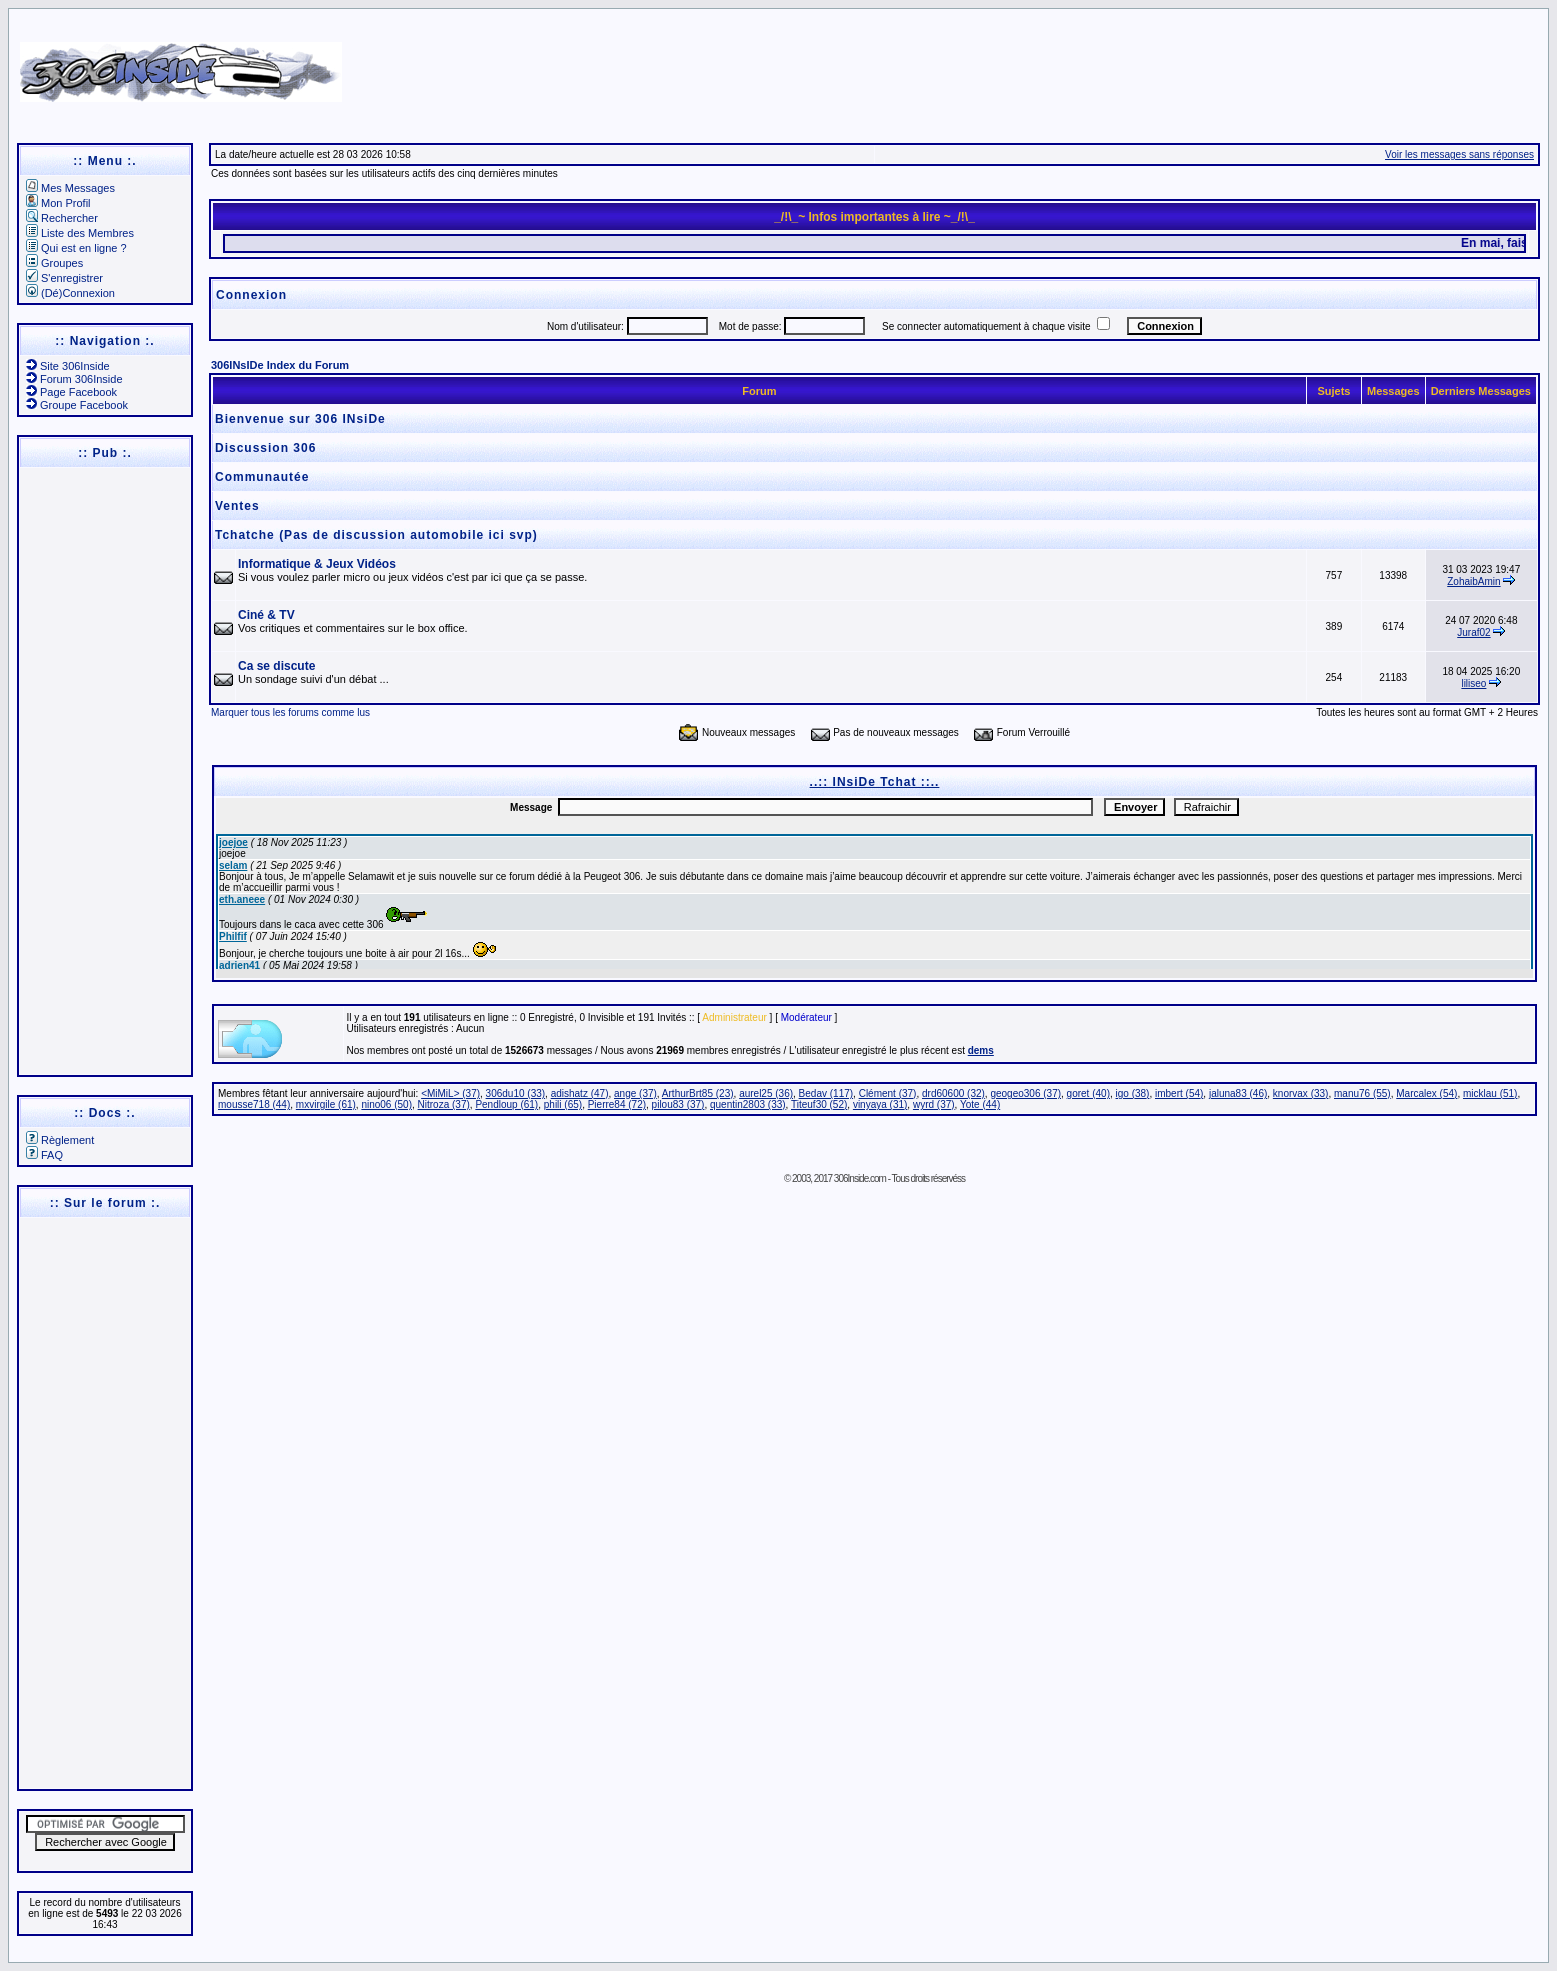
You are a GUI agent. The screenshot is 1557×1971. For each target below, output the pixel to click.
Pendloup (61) (506, 1104)
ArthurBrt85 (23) (698, 1093)
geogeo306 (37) (1025, 1093)
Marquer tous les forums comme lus (290, 712)
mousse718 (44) (254, 1104)
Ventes (237, 506)
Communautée (262, 477)
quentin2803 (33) (748, 1104)
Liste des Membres (80, 233)
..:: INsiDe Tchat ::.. (875, 782)
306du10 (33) (516, 1093)
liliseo (1473, 683)
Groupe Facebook (77, 405)
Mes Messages (70, 188)
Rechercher (62, 218)
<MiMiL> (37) (450, 1093)
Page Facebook (71, 392)
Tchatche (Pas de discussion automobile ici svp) (376, 535)
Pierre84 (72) (617, 1104)
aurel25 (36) (766, 1093)
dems (981, 1050)
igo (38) (1133, 1093)
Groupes (54, 263)
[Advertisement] (1014, 65)
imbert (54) (1179, 1093)
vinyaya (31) (880, 1104)
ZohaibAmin (1473, 581)
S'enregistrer (64, 278)
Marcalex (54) (1426, 1093)
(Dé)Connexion (70, 293)
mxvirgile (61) (326, 1104)
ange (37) (635, 1093)
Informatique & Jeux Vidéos (317, 564)
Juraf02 (1473, 632)
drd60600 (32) (953, 1093)
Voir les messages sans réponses (1459, 154)
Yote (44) (980, 1104)
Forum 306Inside (74, 379)
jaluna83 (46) (1238, 1093)
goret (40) (1088, 1093)
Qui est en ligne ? (76, 248)
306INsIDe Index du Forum (280, 365)
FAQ (44, 1155)
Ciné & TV (266, 615)
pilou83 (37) (678, 1104)
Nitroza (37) (444, 1104)
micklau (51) (1490, 1093)
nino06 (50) (386, 1104)
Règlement (60, 1140)
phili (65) (563, 1104)
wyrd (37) (934, 1104)
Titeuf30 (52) (819, 1104)
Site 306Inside (68, 366)
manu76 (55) (1362, 1093)
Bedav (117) (826, 1093)
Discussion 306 (265, 448)
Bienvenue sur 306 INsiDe (300, 419)
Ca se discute (276, 666)
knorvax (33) (1301, 1093)
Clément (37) (888, 1093)
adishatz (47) (580, 1093)
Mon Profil (58, 203)
